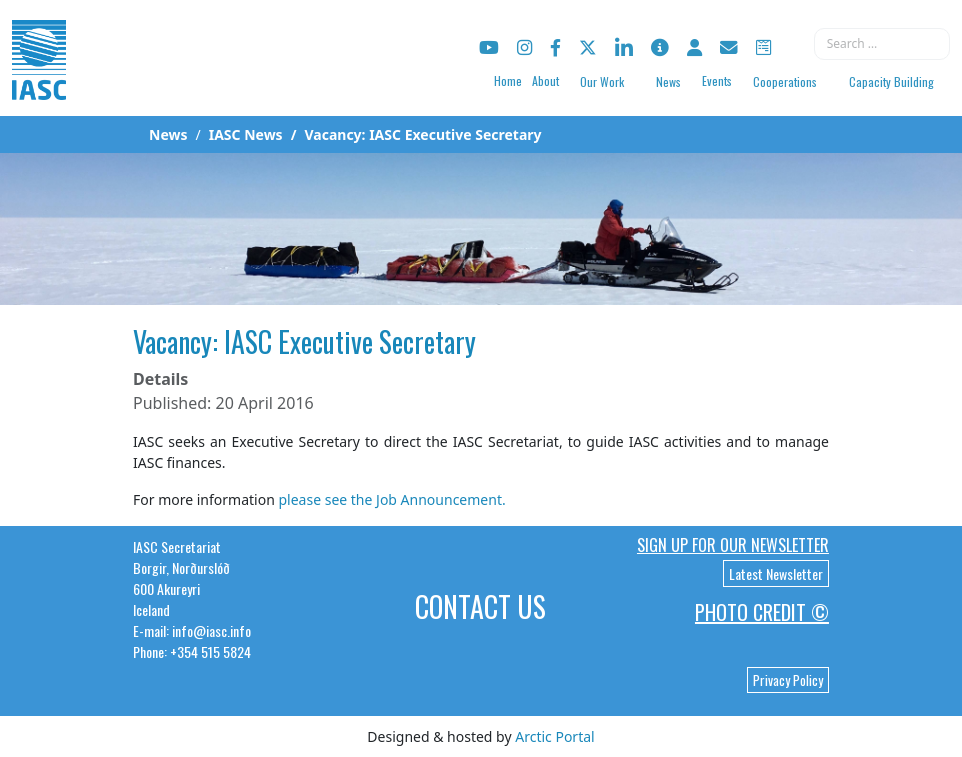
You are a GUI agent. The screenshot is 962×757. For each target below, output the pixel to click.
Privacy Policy (788, 680)
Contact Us (480, 606)
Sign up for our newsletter (733, 545)
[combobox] (882, 44)
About (545, 80)
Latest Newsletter (776, 573)
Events (717, 80)
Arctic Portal (554, 736)
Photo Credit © (762, 612)
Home (508, 80)
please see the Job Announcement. (391, 499)
